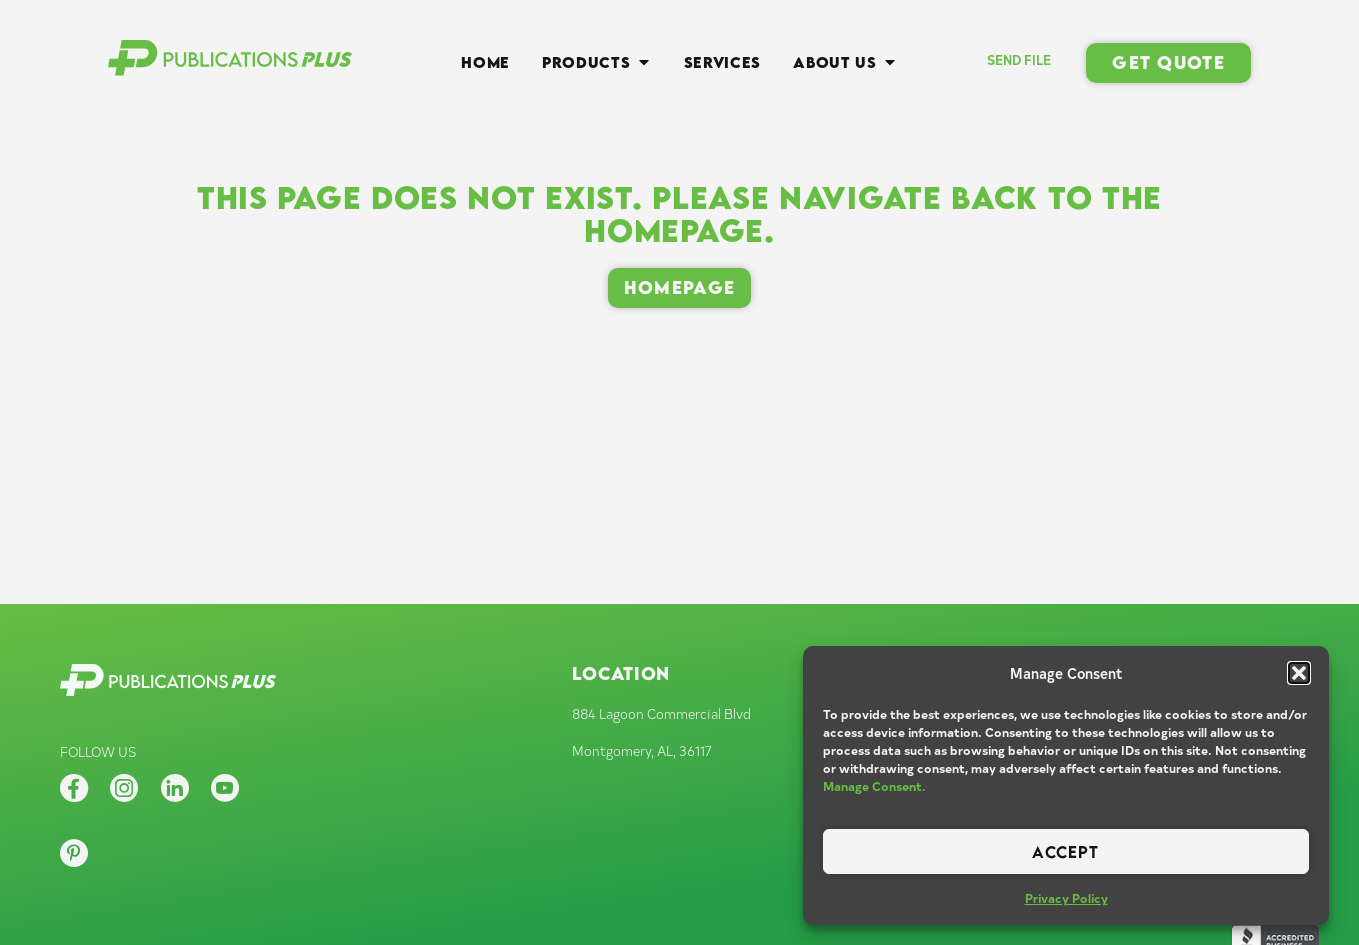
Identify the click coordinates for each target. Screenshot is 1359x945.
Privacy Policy (1066, 898)
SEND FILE (1019, 59)
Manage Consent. (874, 786)
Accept (1065, 852)
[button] (1299, 673)
